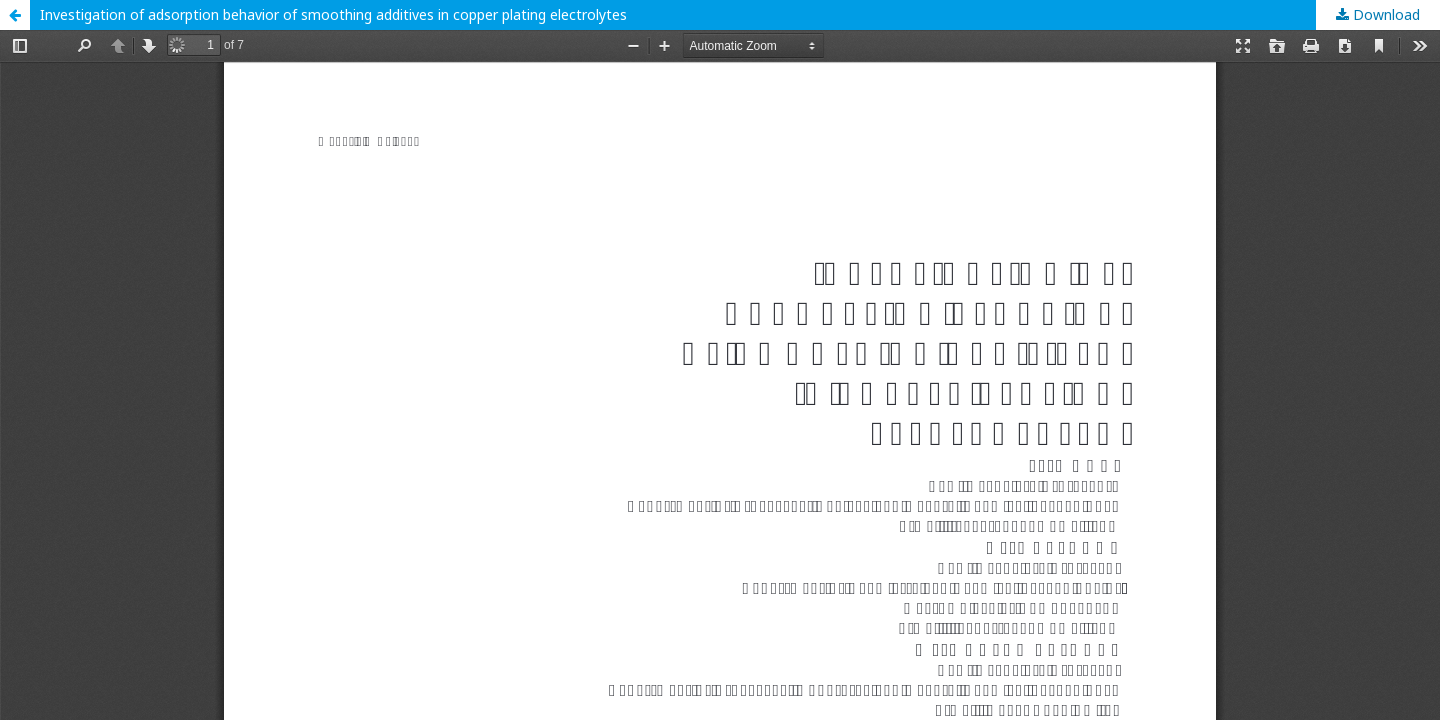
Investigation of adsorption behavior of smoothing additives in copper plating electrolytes (333, 14)
